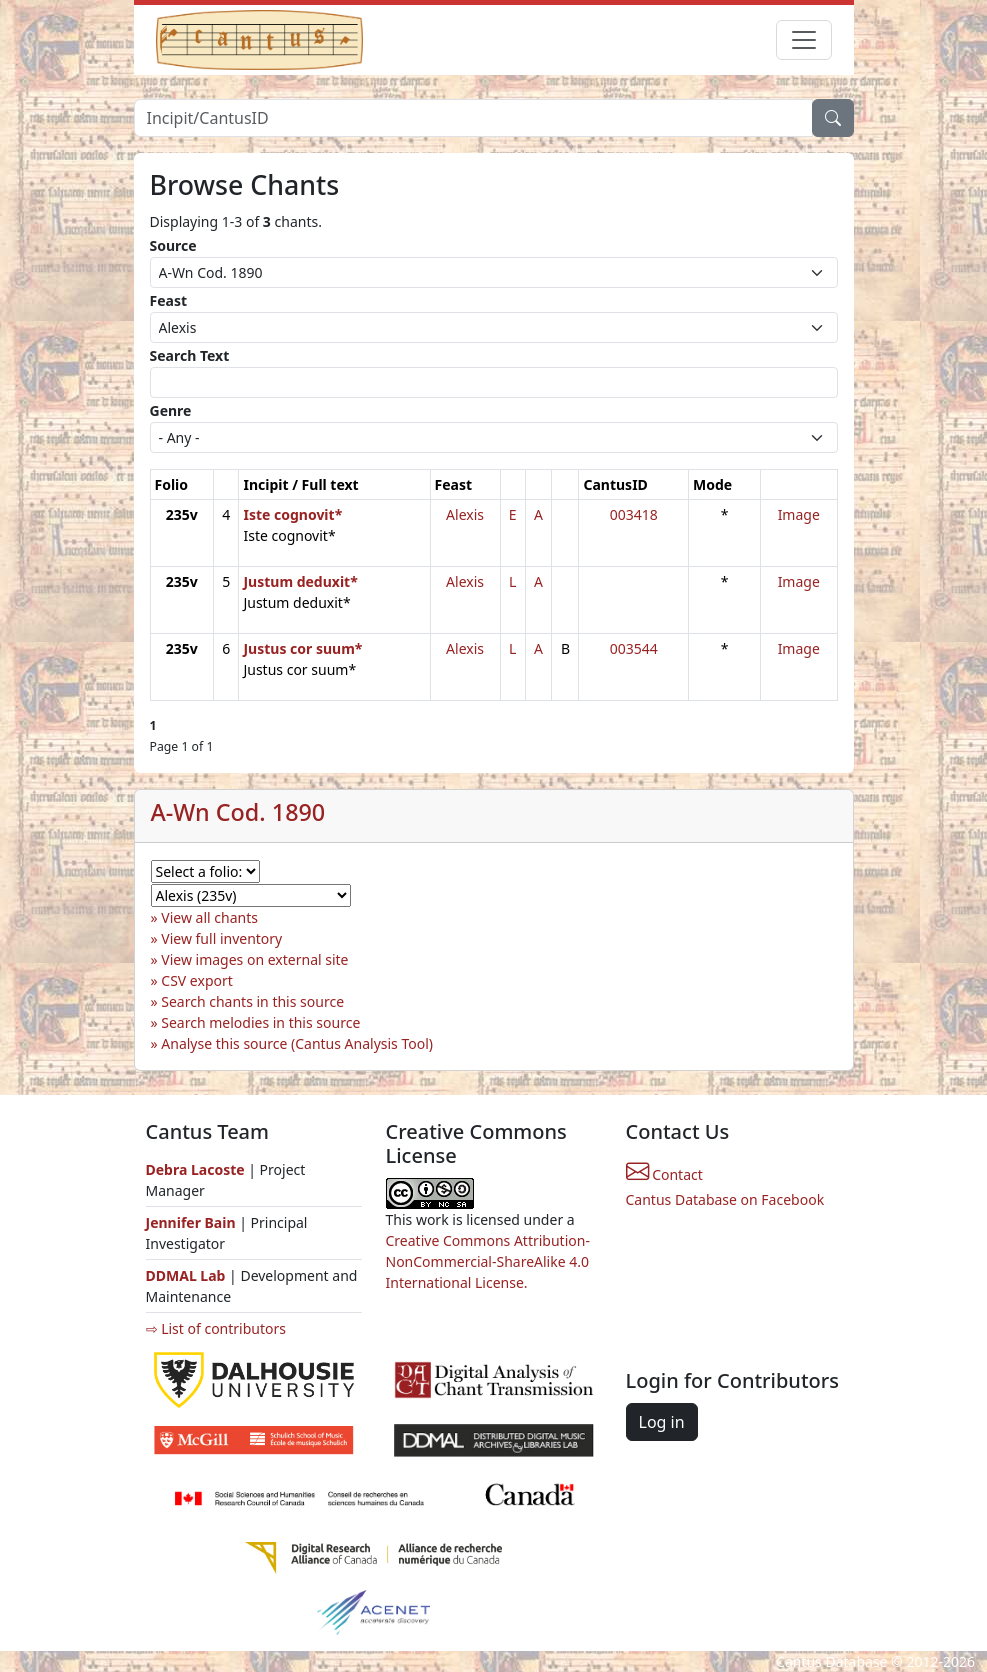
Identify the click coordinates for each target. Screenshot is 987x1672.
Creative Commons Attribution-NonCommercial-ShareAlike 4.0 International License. (488, 1261)
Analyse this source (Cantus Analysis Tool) (297, 1043)
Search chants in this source (252, 1001)
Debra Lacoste (195, 1169)
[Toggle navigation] (804, 40)
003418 (634, 514)
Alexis (465, 514)
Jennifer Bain (193, 1222)
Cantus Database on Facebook (725, 1199)
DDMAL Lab (186, 1275)
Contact (664, 1174)
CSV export (197, 980)
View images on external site (254, 959)
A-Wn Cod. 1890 (238, 812)
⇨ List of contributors (216, 1328)
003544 (634, 648)
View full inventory (221, 938)
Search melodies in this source (260, 1022)
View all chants (209, 917)
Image (799, 514)
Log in (662, 1422)
